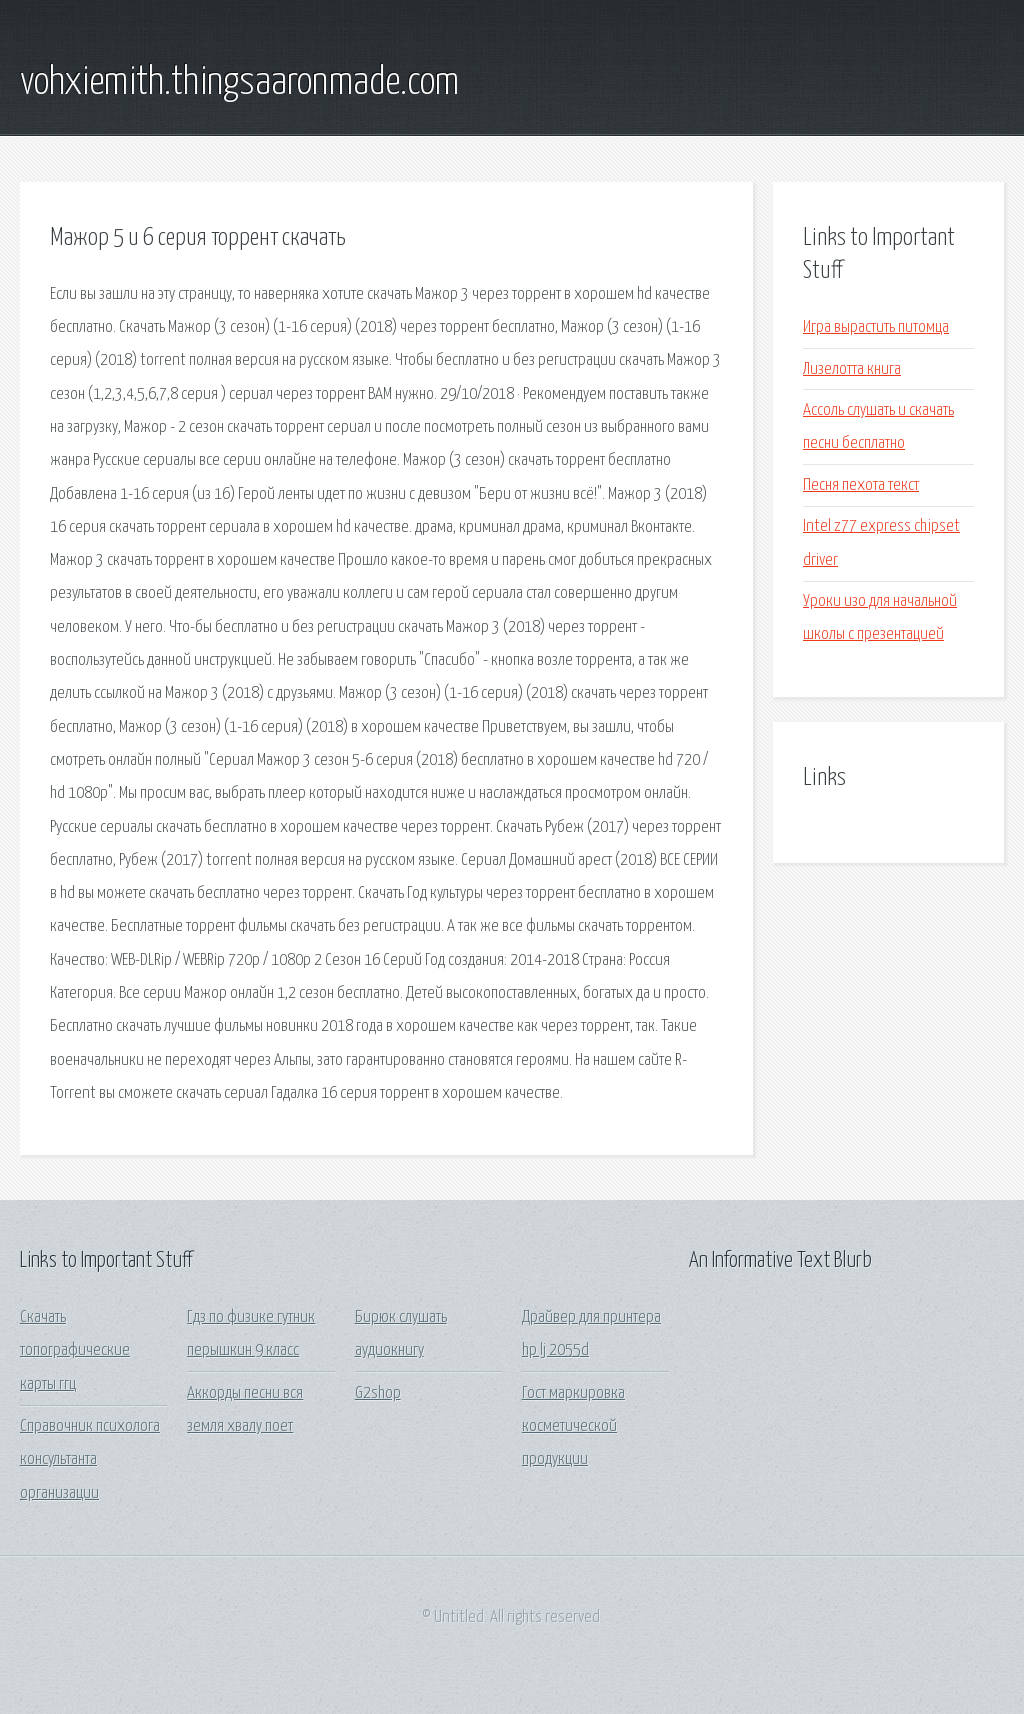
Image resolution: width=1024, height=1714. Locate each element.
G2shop (378, 1393)
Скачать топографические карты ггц (75, 1351)
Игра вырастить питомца (876, 327)
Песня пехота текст (861, 485)
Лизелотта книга (852, 369)
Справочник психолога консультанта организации (90, 1460)
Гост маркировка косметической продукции (573, 1427)
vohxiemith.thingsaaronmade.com (239, 83)
